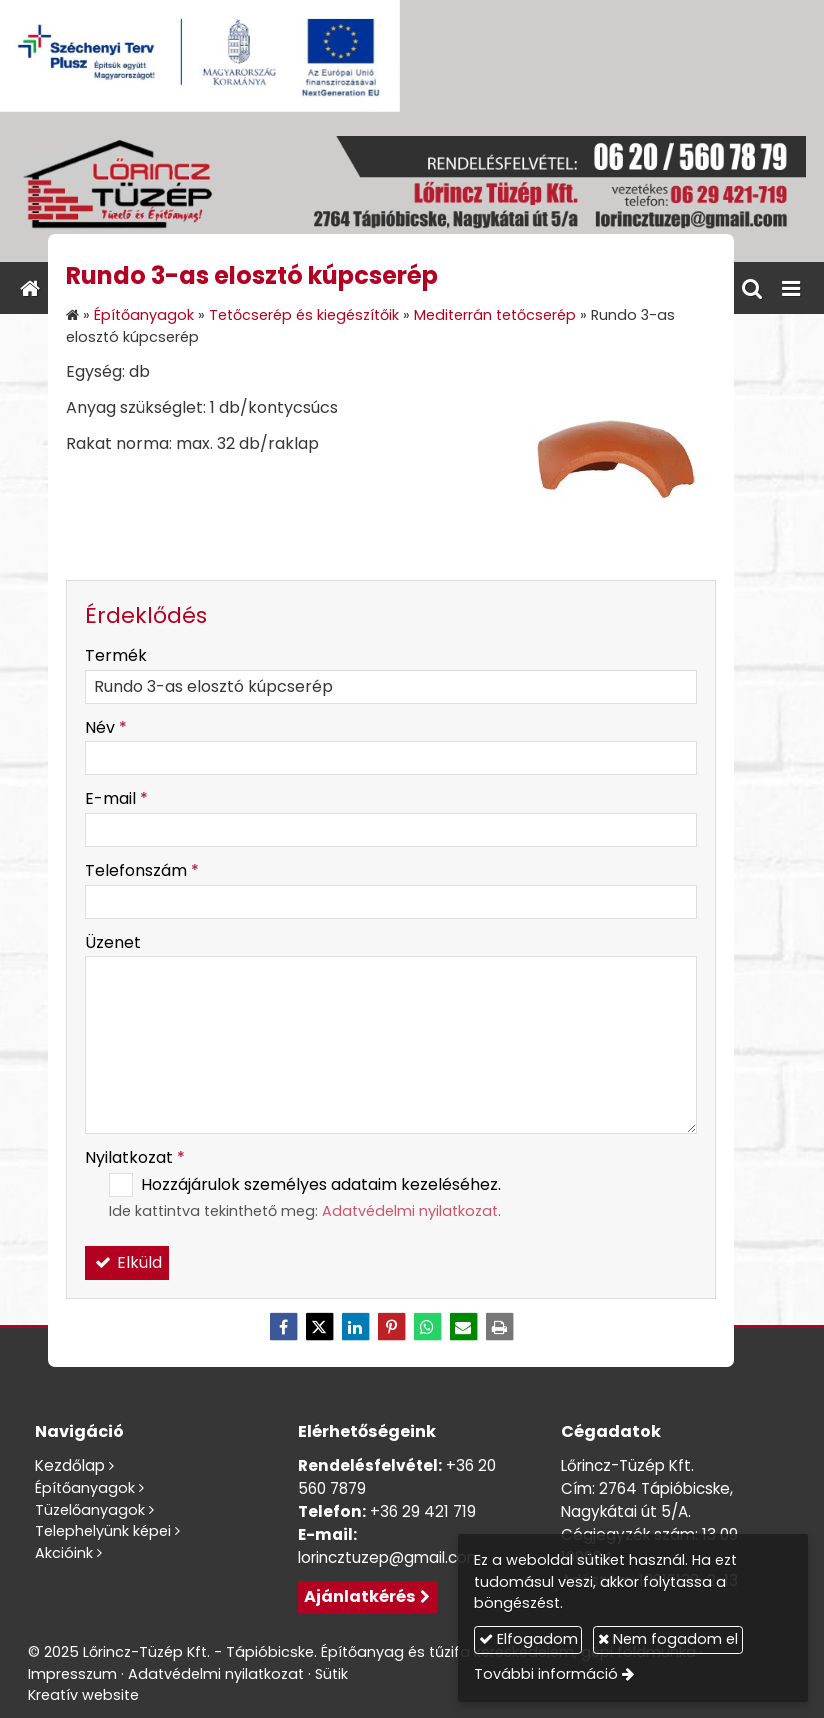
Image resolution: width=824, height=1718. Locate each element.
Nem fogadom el (668, 1639)
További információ (546, 1674)
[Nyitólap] (412, 187)
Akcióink (64, 1553)
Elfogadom (528, 1639)
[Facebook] (283, 1327)
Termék (116, 655)
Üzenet (113, 942)
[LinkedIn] (355, 1327)
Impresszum (72, 1674)
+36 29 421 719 (423, 1511)
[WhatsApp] (427, 1327)
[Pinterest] (391, 1327)
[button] (791, 288)
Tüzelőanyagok (90, 1510)
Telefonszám (142, 870)
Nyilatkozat (135, 1157)
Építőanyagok (85, 1488)
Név (106, 727)
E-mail (116, 798)
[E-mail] (463, 1327)
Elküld (127, 1262)
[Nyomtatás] (499, 1327)
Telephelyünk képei (103, 1531)
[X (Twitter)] (319, 1327)
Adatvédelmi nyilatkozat (410, 1211)
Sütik (331, 1674)
